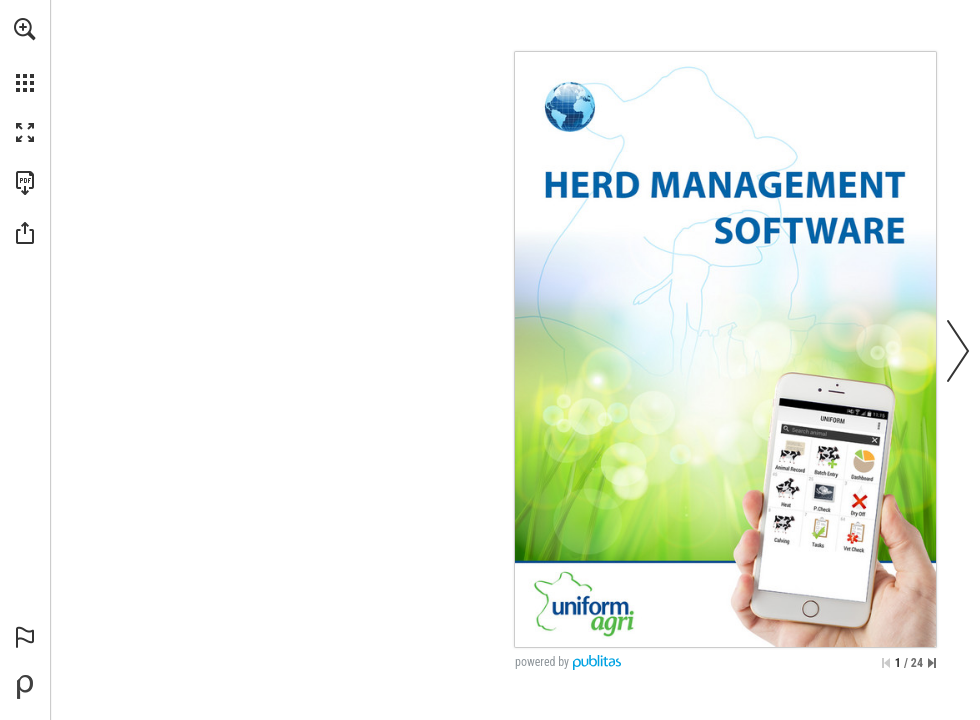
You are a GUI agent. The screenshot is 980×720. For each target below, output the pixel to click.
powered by (542, 662)
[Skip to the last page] (932, 663)
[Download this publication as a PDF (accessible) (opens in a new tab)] (25, 183)
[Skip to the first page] (886, 663)
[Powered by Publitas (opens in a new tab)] (25, 687)
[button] (25, 29)
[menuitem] (25, 55)
